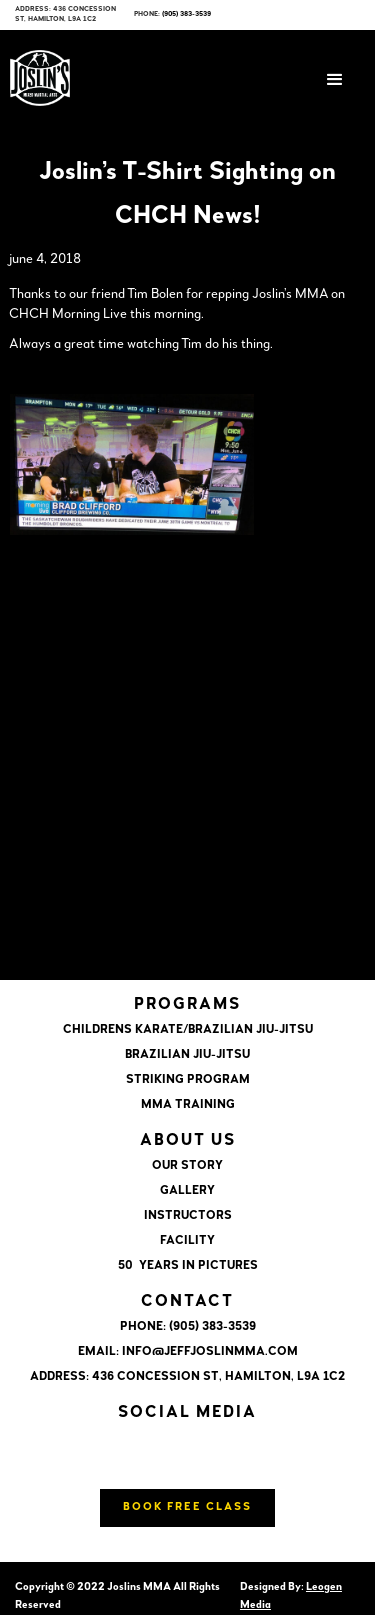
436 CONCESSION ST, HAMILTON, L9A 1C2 (218, 1377)
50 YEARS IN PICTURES (188, 1266)
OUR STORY (187, 1166)
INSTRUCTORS (188, 1216)
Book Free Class (187, 1507)
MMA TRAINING (188, 1105)
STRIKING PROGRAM (188, 1080)
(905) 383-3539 (186, 14)
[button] (335, 80)
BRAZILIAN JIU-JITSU (187, 1055)
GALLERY (187, 1191)
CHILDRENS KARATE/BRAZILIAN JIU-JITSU (188, 1030)
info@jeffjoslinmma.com (210, 1352)
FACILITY (187, 1241)
